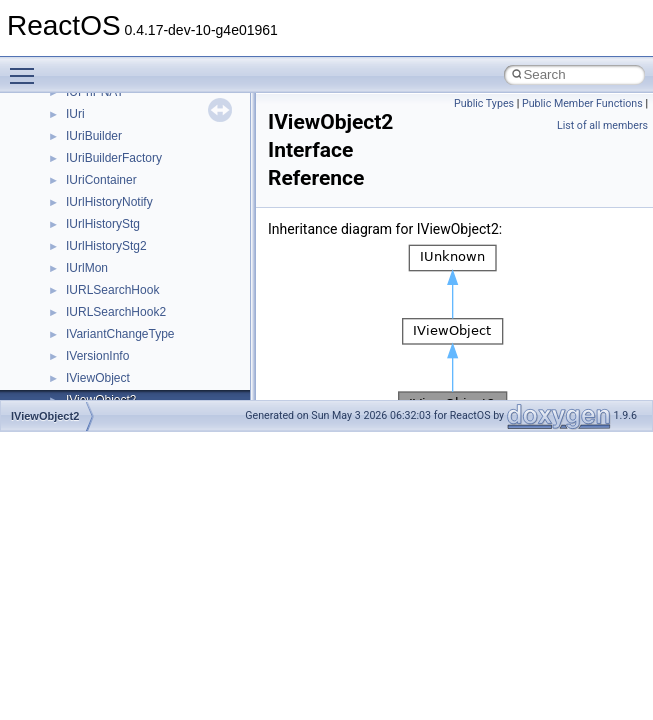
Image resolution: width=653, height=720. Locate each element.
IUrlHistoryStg (103, 224)
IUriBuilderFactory (114, 158)
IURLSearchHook (112, 290)
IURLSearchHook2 (116, 312)
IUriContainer (101, 180)
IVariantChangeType (120, 334)
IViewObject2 (45, 416)
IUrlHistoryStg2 (106, 246)
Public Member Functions (582, 103)
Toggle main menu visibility (27, 67)
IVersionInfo (97, 356)
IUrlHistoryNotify (109, 202)
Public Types (484, 103)
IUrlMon (87, 268)
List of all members (602, 125)
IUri (75, 114)
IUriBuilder (94, 136)
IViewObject (98, 378)
